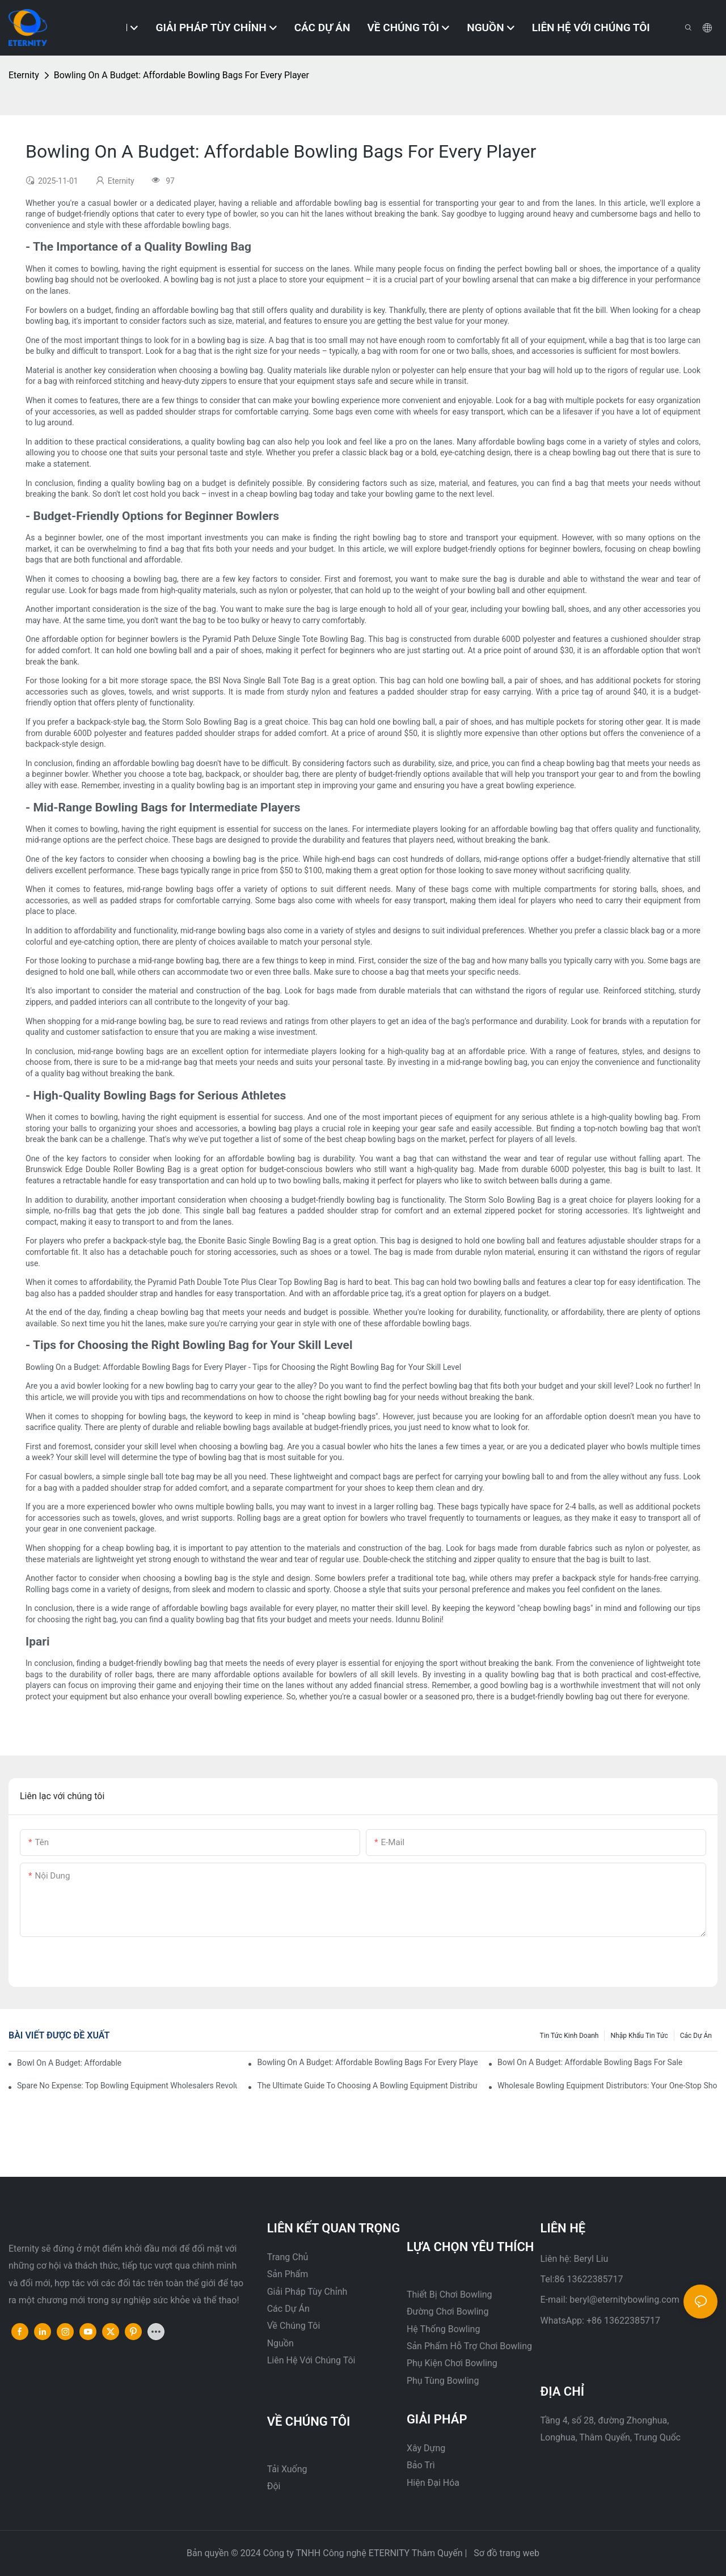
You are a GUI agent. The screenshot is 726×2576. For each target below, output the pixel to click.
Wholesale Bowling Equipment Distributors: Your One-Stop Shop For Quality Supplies (607, 2085)
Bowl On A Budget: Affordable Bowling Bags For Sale (589, 2062)
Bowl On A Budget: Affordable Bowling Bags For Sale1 (70, 2062)
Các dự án (696, 2036)
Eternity (24, 75)
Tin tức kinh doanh (569, 2036)
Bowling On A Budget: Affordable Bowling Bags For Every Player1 (367, 2062)
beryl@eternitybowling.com (624, 2299)
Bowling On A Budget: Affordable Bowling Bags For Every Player (181, 75)
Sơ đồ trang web (505, 2553)
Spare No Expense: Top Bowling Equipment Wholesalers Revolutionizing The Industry (127, 2085)
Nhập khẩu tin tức (639, 2036)
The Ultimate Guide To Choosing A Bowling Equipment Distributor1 (367, 2085)
